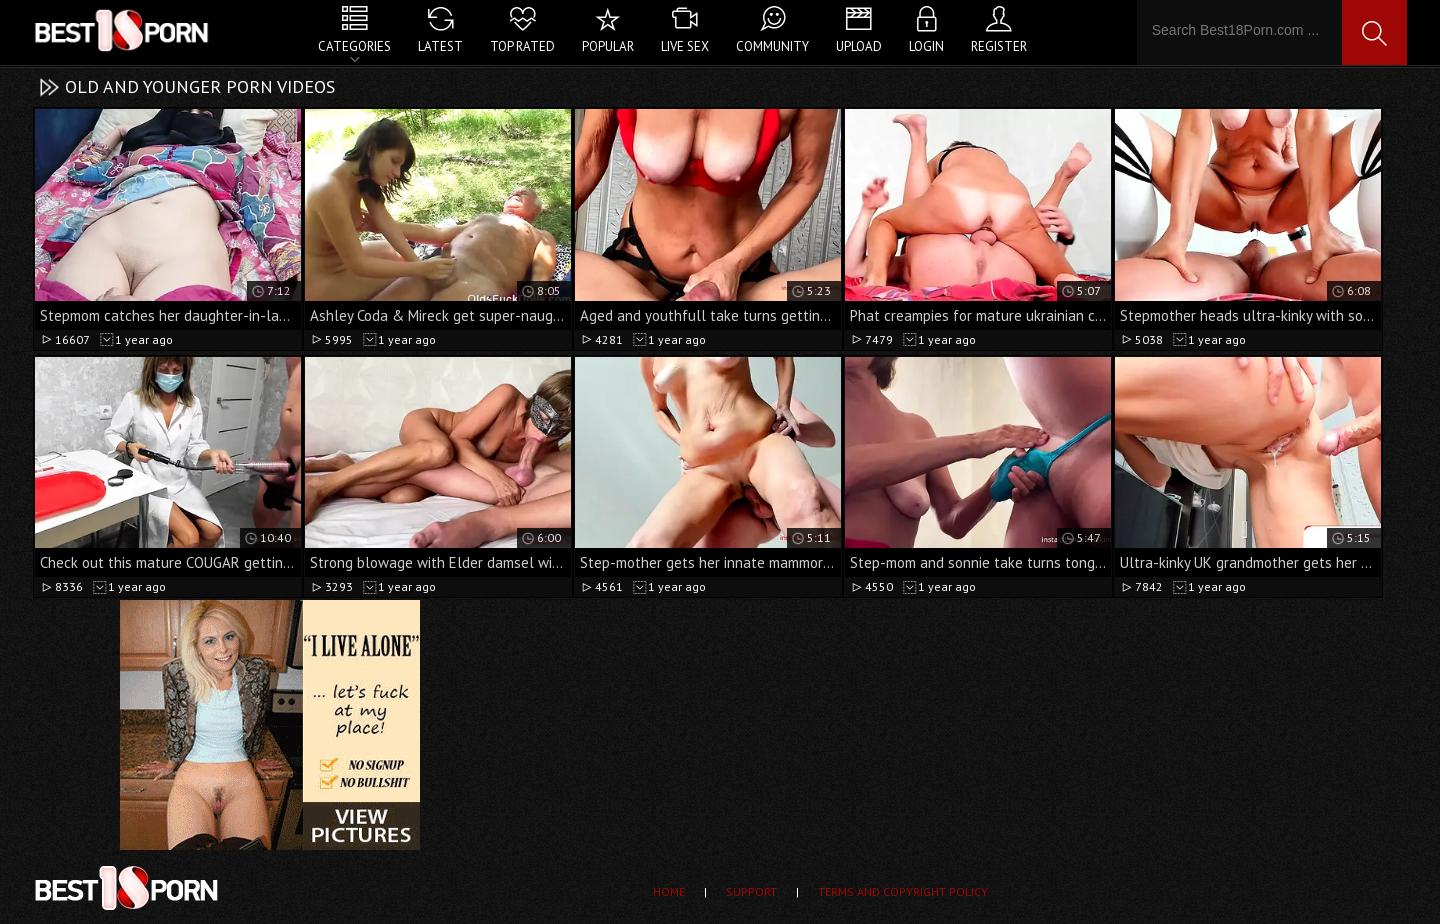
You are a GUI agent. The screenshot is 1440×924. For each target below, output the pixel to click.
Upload (859, 46)
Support (751, 891)
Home (669, 891)
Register (999, 46)
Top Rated (522, 46)
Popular (608, 46)
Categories (354, 46)
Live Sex (685, 46)
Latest (440, 46)
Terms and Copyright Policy (903, 891)
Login (926, 46)
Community (772, 46)
